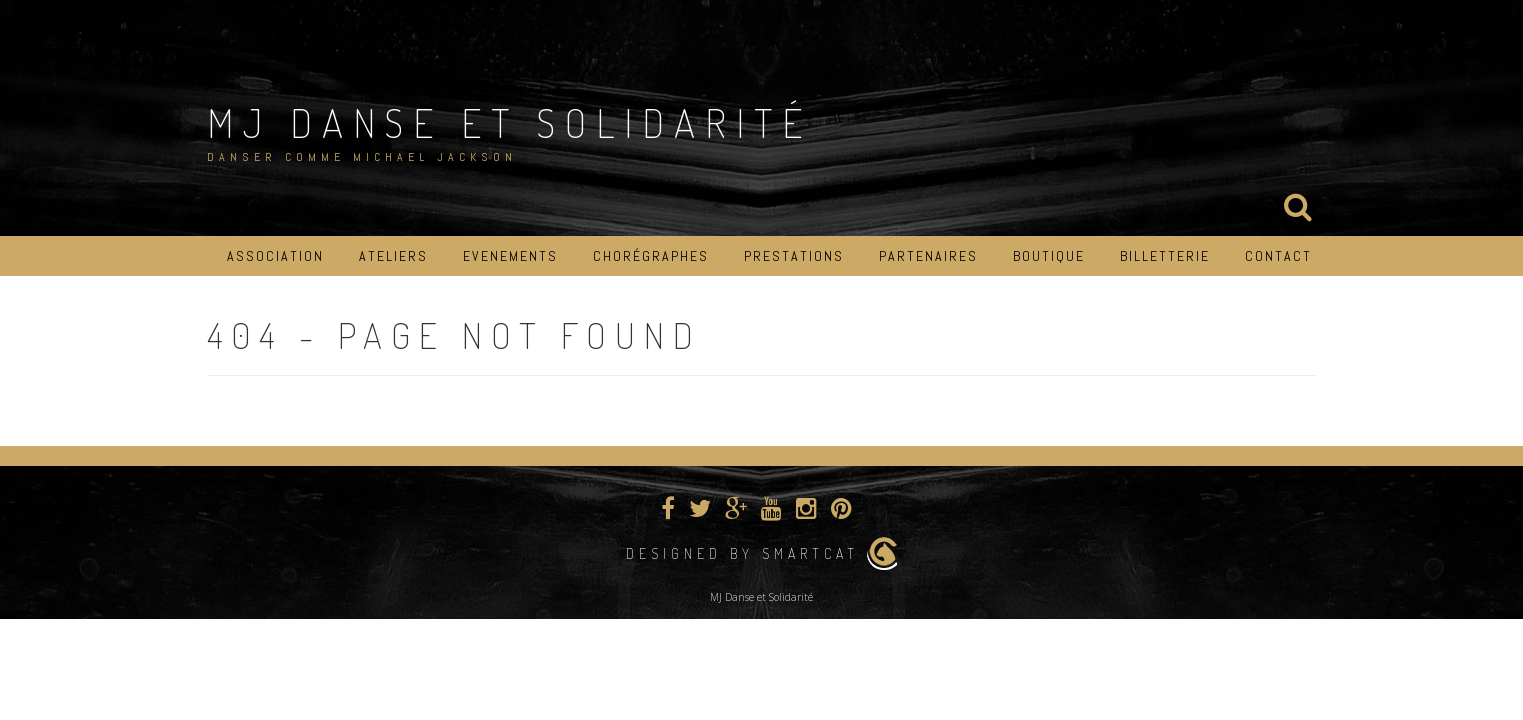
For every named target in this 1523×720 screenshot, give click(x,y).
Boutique (1049, 256)
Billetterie (1165, 256)
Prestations (794, 256)
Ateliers (393, 256)
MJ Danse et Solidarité (509, 122)
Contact (1278, 256)
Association (275, 256)
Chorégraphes (651, 256)
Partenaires (928, 256)
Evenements (510, 256)
